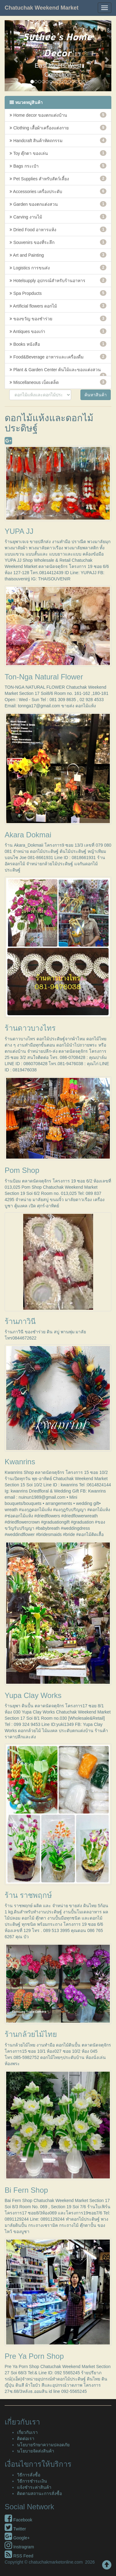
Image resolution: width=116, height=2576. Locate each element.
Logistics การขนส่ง (58, 267)
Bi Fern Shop (26, 2190)
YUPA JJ (19, 531)
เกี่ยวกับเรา (27, 2432)
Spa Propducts (58, 293)
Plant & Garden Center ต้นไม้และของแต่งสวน (58, 371)
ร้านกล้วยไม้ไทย (31, 2034)
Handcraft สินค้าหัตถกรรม (58, 140)
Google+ (17, 2537)
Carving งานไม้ (58, 216)
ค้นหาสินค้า (95, 394)
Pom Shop (22, 1170)
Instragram (19, 2546)
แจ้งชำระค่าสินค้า (34, 2487)
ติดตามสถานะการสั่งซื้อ (39, 2493)
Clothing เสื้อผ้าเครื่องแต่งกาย (58, 127)
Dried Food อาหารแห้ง (58, 229)
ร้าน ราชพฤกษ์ (28, 1895)
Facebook (18, 2519)
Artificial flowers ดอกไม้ (58, 305)
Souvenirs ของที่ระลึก (58, 242)
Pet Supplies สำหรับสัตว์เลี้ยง (58, 178)
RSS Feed (19, 2555)
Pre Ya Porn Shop (34, 2356)
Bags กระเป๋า (58, 166)
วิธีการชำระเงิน (32, 2481)
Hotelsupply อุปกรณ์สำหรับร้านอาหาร (58, 280)
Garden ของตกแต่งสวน (58, 204)
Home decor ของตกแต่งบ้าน (58, 115)
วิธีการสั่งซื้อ (28, 2474)
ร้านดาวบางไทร (30, 1028)
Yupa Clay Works (33, 1695)
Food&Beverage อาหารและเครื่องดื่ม (58, 356)
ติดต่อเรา (25, 2438)
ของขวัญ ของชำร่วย (58, 318)
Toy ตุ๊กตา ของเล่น (58, 153)
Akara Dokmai (28, 835)
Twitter (15, 2528)
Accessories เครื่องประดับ (58, 191)
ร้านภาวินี (20, 1321)
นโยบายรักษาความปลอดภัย (43, 2444)
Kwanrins (20, 1461)
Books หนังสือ (58, 344)
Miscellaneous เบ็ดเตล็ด (58, 382)
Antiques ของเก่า (58, 331)
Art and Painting (58, 255)
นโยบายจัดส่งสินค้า (35, 2450)
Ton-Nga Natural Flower (44, 677)
